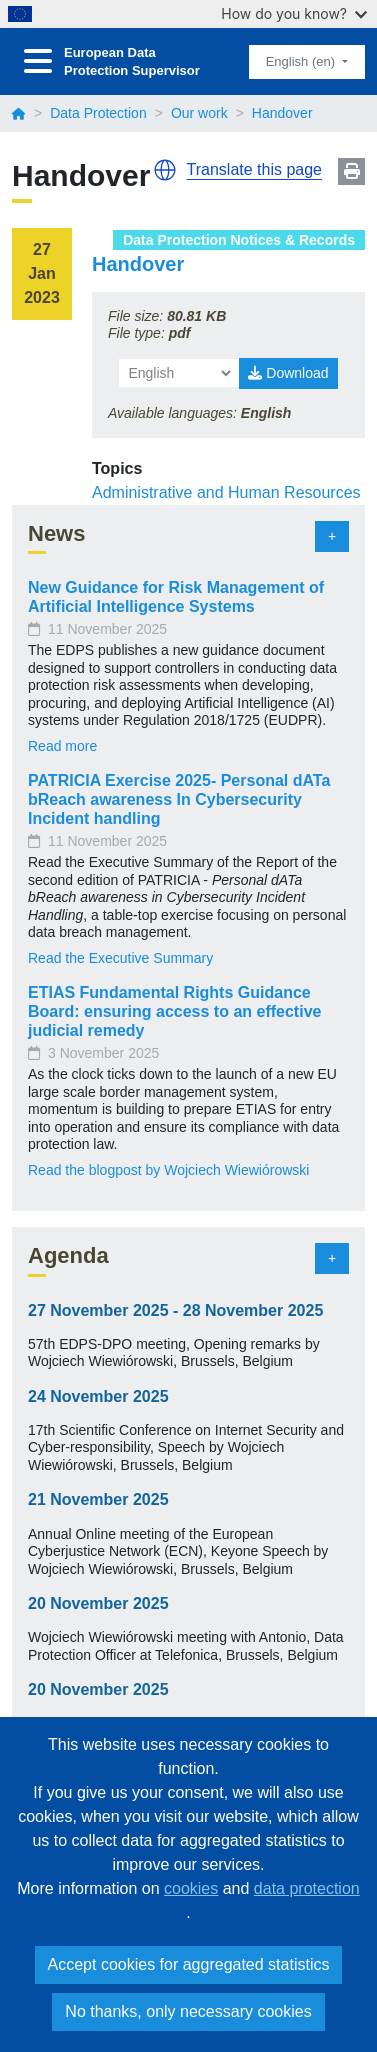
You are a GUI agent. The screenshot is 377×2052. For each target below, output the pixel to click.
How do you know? (294, 13)
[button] (165, 170)
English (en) (302, 61)
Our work (199, 113)
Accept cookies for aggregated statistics (189, 1964)
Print (351, 171)
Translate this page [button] (254, 169)
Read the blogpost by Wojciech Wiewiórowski (168, 1170)
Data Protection (98, 113)
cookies (191, 1888)
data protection (307, 1888)
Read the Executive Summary (120, 958)
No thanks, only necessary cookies (188, 2011)
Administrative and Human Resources (226, 492)
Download (288, 373)
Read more (62, 746)
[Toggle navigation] (38, 61)
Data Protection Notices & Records (239, 240)
